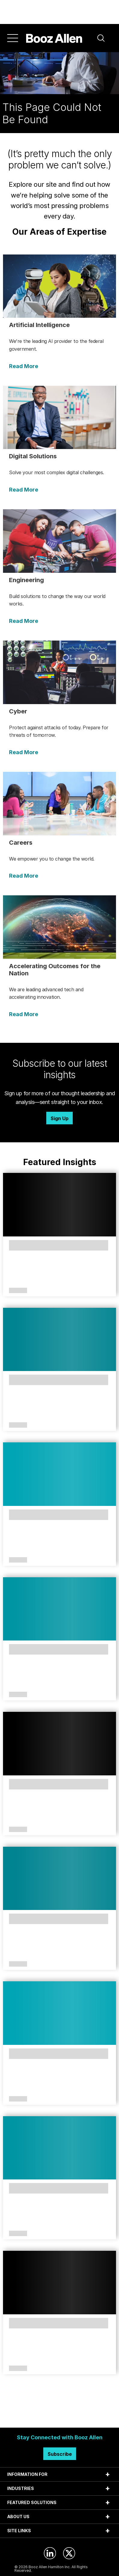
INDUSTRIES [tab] (20, 2488)
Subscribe (59, 2454)
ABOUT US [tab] (18, 2516)
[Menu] (12, 38)
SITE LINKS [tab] (19, 2530)
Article (18, 1290)
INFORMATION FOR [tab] (27, 2474)
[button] (101, 38)
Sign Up (59, 1118)
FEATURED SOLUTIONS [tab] (31, 2502)
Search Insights (59, 2413)
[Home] (54, 38)
